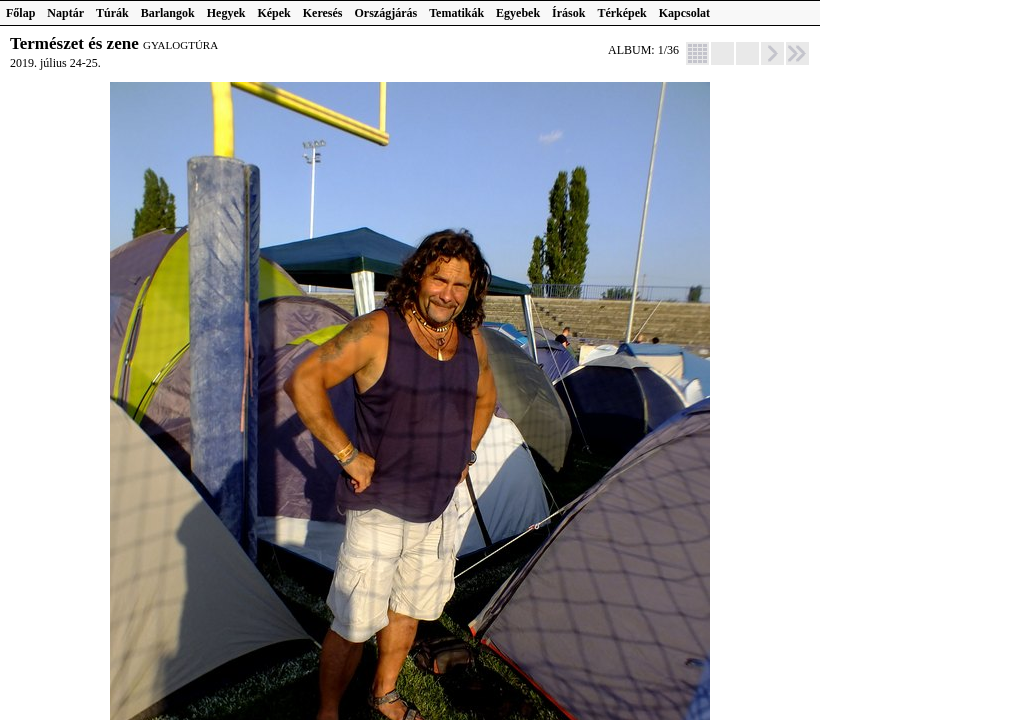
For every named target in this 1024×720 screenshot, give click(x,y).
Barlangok (168, 13)
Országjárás (386, 13)
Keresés (323, 13)
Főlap (20, 13)
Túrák (112, 13)
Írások (568, 13)
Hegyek (226, 13)
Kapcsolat (684, 13)
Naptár (65, 13)
